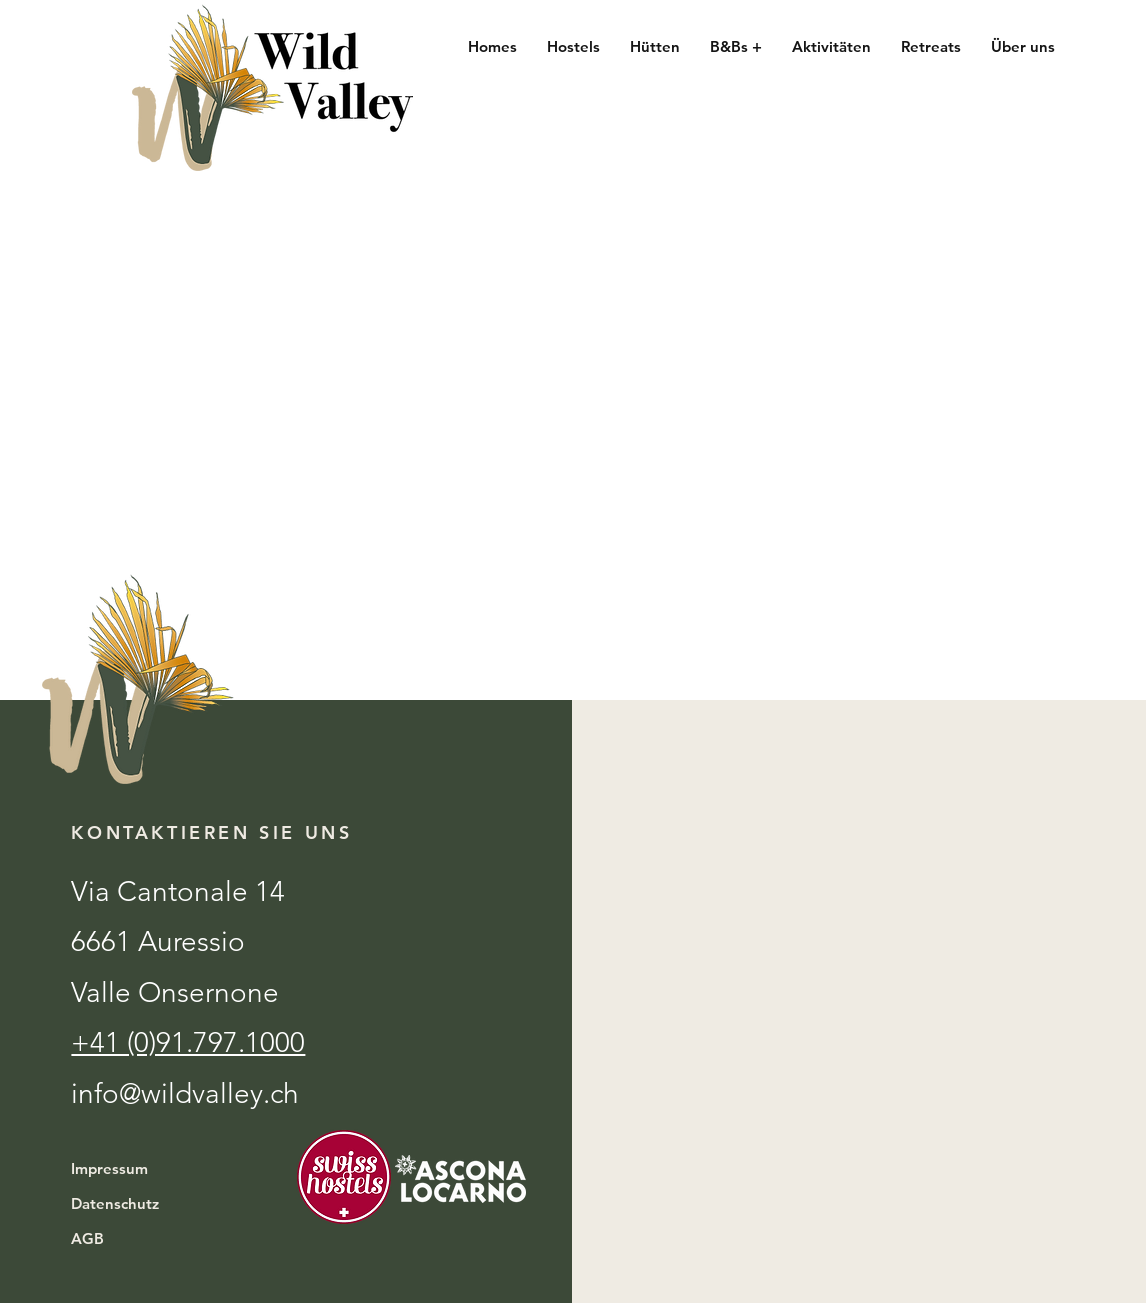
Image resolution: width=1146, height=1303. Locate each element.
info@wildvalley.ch (185, 1093)
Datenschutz (115, 1203)
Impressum (109, 1168)
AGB (87, 1238)
